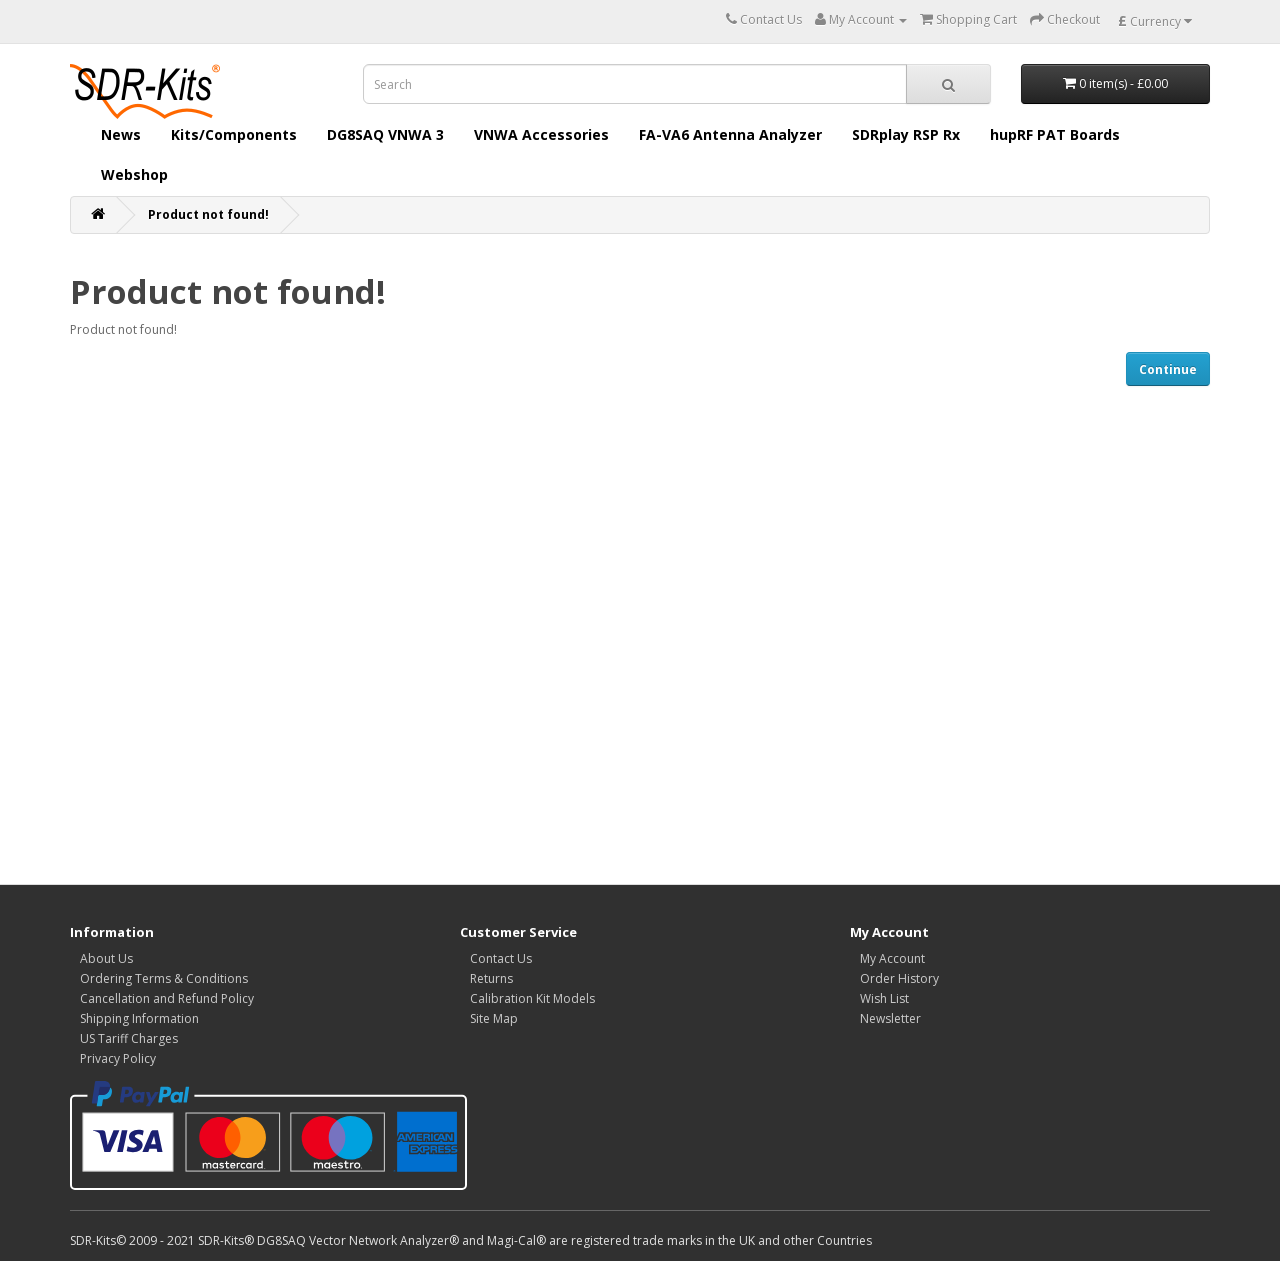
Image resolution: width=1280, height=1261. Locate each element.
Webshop (134, 174)
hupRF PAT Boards (1055, 134)
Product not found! (208, 214)
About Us (106, 958)
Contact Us (501, 958)
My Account (892, 958)
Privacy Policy (118, 1058)
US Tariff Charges (129, 1038)
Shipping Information (139, 1018)
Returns (491, 978)
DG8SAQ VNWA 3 (385, 134)
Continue (1168, 369)
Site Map (494, 1018)
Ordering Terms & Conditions (164, 978)
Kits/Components (234, 134)
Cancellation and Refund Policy (167, 998)
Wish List (884, 998)
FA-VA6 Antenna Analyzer (730, 134)
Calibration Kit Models (532, 998)
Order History (899, 978)
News (121, 134)
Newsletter (890, 1018)
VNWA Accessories (541, 134)
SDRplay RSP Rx (906, 134)
